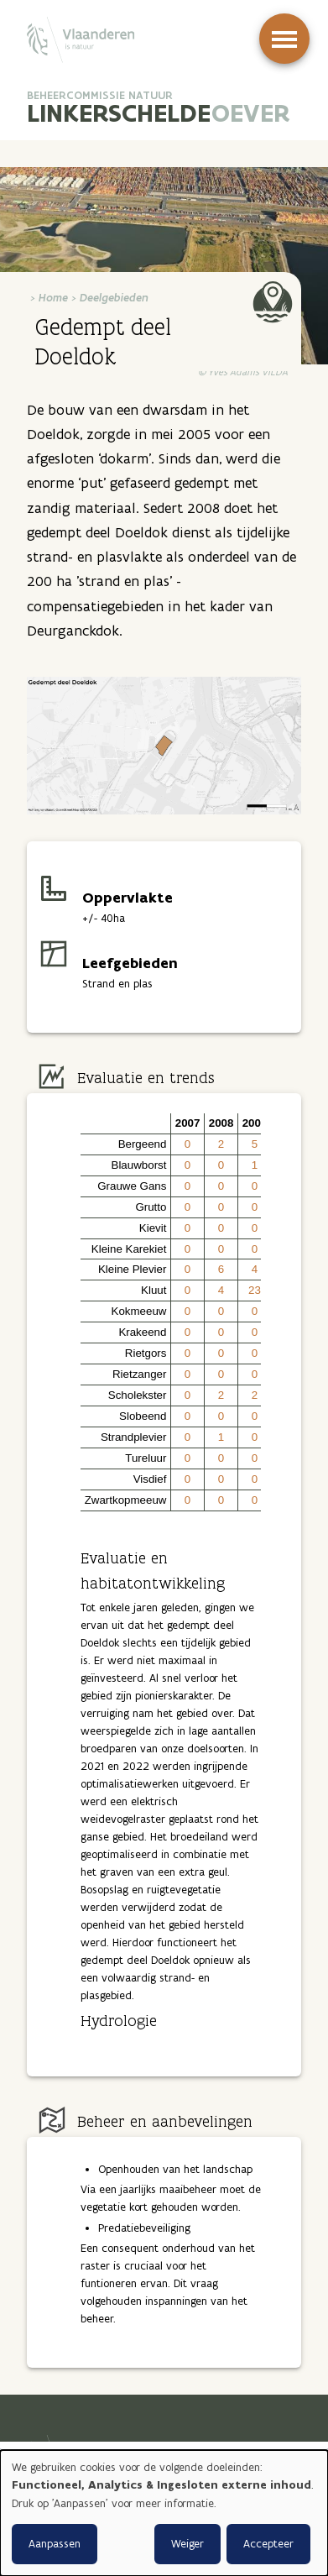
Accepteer (268, 2544)
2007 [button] (187, 1123)
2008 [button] (221, 1123)
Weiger (187, 2544)
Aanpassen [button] (55, 2544)
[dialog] (164, 2513)
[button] (126, 1123)
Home (53, 298)
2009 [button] (255, 1123)
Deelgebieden (114, 298)
